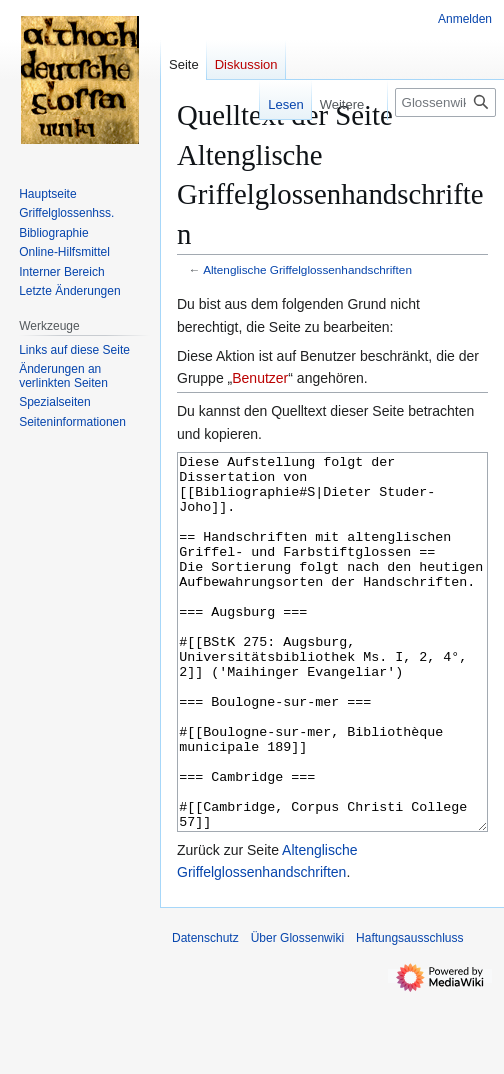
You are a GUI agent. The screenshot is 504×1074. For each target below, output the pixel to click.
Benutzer (260, 378)
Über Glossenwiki (297, 1013)
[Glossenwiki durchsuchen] (445, 102)
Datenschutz (205, 1013)
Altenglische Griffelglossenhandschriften (307, 269)
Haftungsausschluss (409, 1013)
